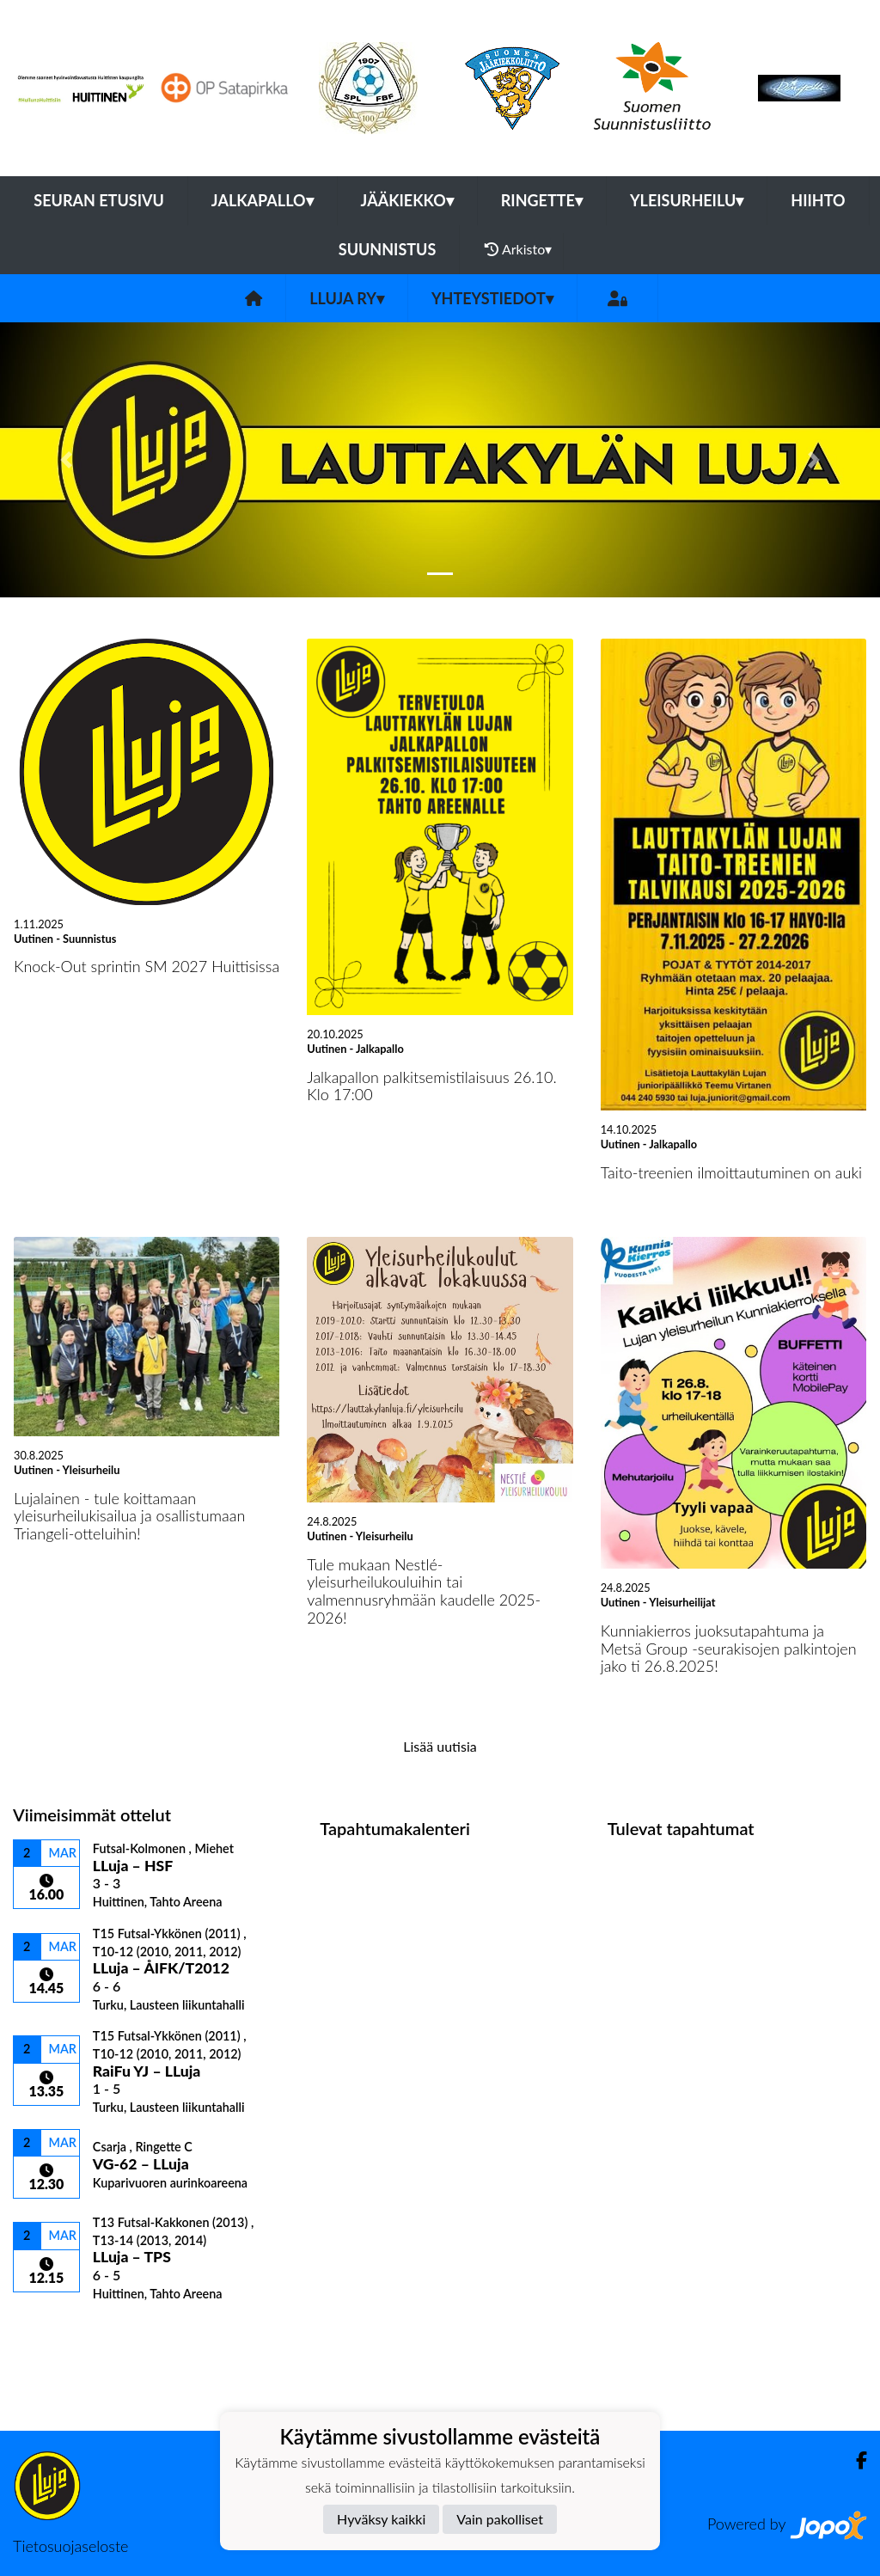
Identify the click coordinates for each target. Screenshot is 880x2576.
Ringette (542, 200)
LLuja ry (346, 298)
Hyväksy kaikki (381, 2519)
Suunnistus (388, 249)
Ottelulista (55, 2331)
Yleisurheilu (686, 200)
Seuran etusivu (99, 200)
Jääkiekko (407, 200)
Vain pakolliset (499, 2519)
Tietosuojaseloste (70, 2545)
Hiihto (818, 200)
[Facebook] (854, 2460)
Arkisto (518, 249)
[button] (66, 459)
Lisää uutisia (439, 1746)
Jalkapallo (262, 200)
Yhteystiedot (492, 298)
